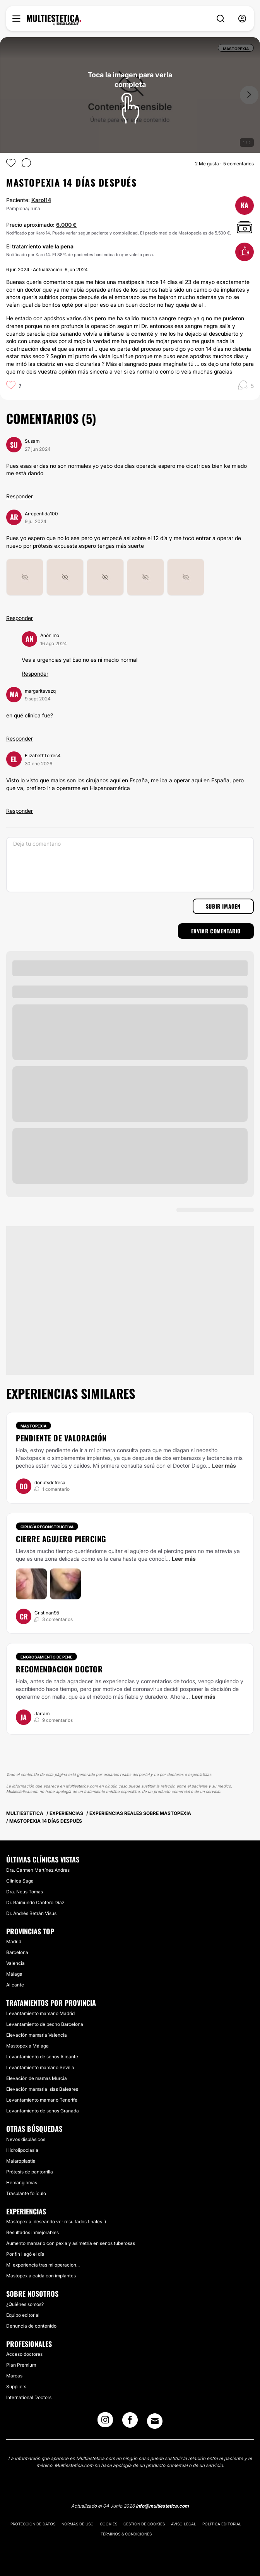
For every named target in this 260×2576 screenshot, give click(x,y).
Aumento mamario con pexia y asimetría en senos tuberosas (70, 2243)
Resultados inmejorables (32, 2232)
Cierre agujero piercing (61, 1539)
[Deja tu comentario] (130, 864)
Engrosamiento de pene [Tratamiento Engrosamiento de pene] (46, 1657)
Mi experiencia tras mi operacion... (43, 2265)
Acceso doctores (24, 2354)
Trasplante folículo (26, 2193)
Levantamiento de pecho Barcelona (44, 2024)
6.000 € (66, 224)
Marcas (14, 2376)
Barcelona (17, 1952)
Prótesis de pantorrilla (29, 2172)
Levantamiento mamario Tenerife (41, 2100)
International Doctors (28, 2397)
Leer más (224, 1465)
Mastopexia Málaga (27, 2046)
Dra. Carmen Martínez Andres (38, 1870)
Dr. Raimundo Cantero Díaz (35, 1902)
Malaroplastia (21, 2161)
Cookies (108, 2524)
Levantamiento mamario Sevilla (40, 2067)
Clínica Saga (20, 1881)
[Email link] (154, 2421)
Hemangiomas (21, 2182)
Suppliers (16, 2386)
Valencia (15, 1963)
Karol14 (41, 200)
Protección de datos (32, 2524)
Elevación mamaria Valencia (36, 2035)
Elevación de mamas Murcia (36, 2078)
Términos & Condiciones (126, 2534)
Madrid (13, 1941)
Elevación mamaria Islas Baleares (42, 2089)
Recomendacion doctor (59, 1669)
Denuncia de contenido (31, 2326)
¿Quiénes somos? (25, 2304)
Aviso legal (183, 2524)
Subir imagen (223, 906)
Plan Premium (21, 2365)
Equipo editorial (22, 2315)
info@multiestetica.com (162, 2506)
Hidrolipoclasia (22, 2150)
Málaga (14, 1974)
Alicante (15, 1985)
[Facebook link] (130, 2422)
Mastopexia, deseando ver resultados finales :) (56, 2221)
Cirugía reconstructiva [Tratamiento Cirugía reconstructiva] (47, 1526)
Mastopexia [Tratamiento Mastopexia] (33, 1426)
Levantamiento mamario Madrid (40, 2013)
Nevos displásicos (25, 2139)
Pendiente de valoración (61, 1438)
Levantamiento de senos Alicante (42, 2056)
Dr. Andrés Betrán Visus (31, 1913)
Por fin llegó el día (25, 2254)
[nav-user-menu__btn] (242, 18)
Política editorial (221, 2524)
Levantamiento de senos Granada (42, 2111)
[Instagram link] (105, 2422)
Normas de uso (78, 2524)
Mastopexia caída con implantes (41, 2276)
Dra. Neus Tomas (24, 1892)
